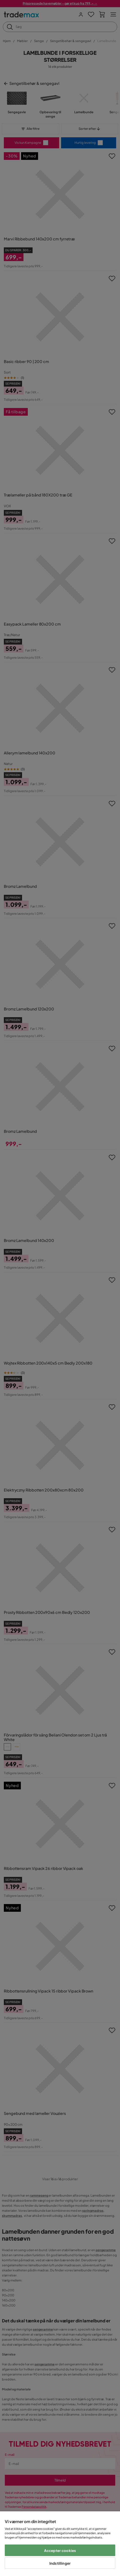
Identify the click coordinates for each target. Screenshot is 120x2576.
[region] (60, 2543)
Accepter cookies (60, 2550)
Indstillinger (60, 2563)
